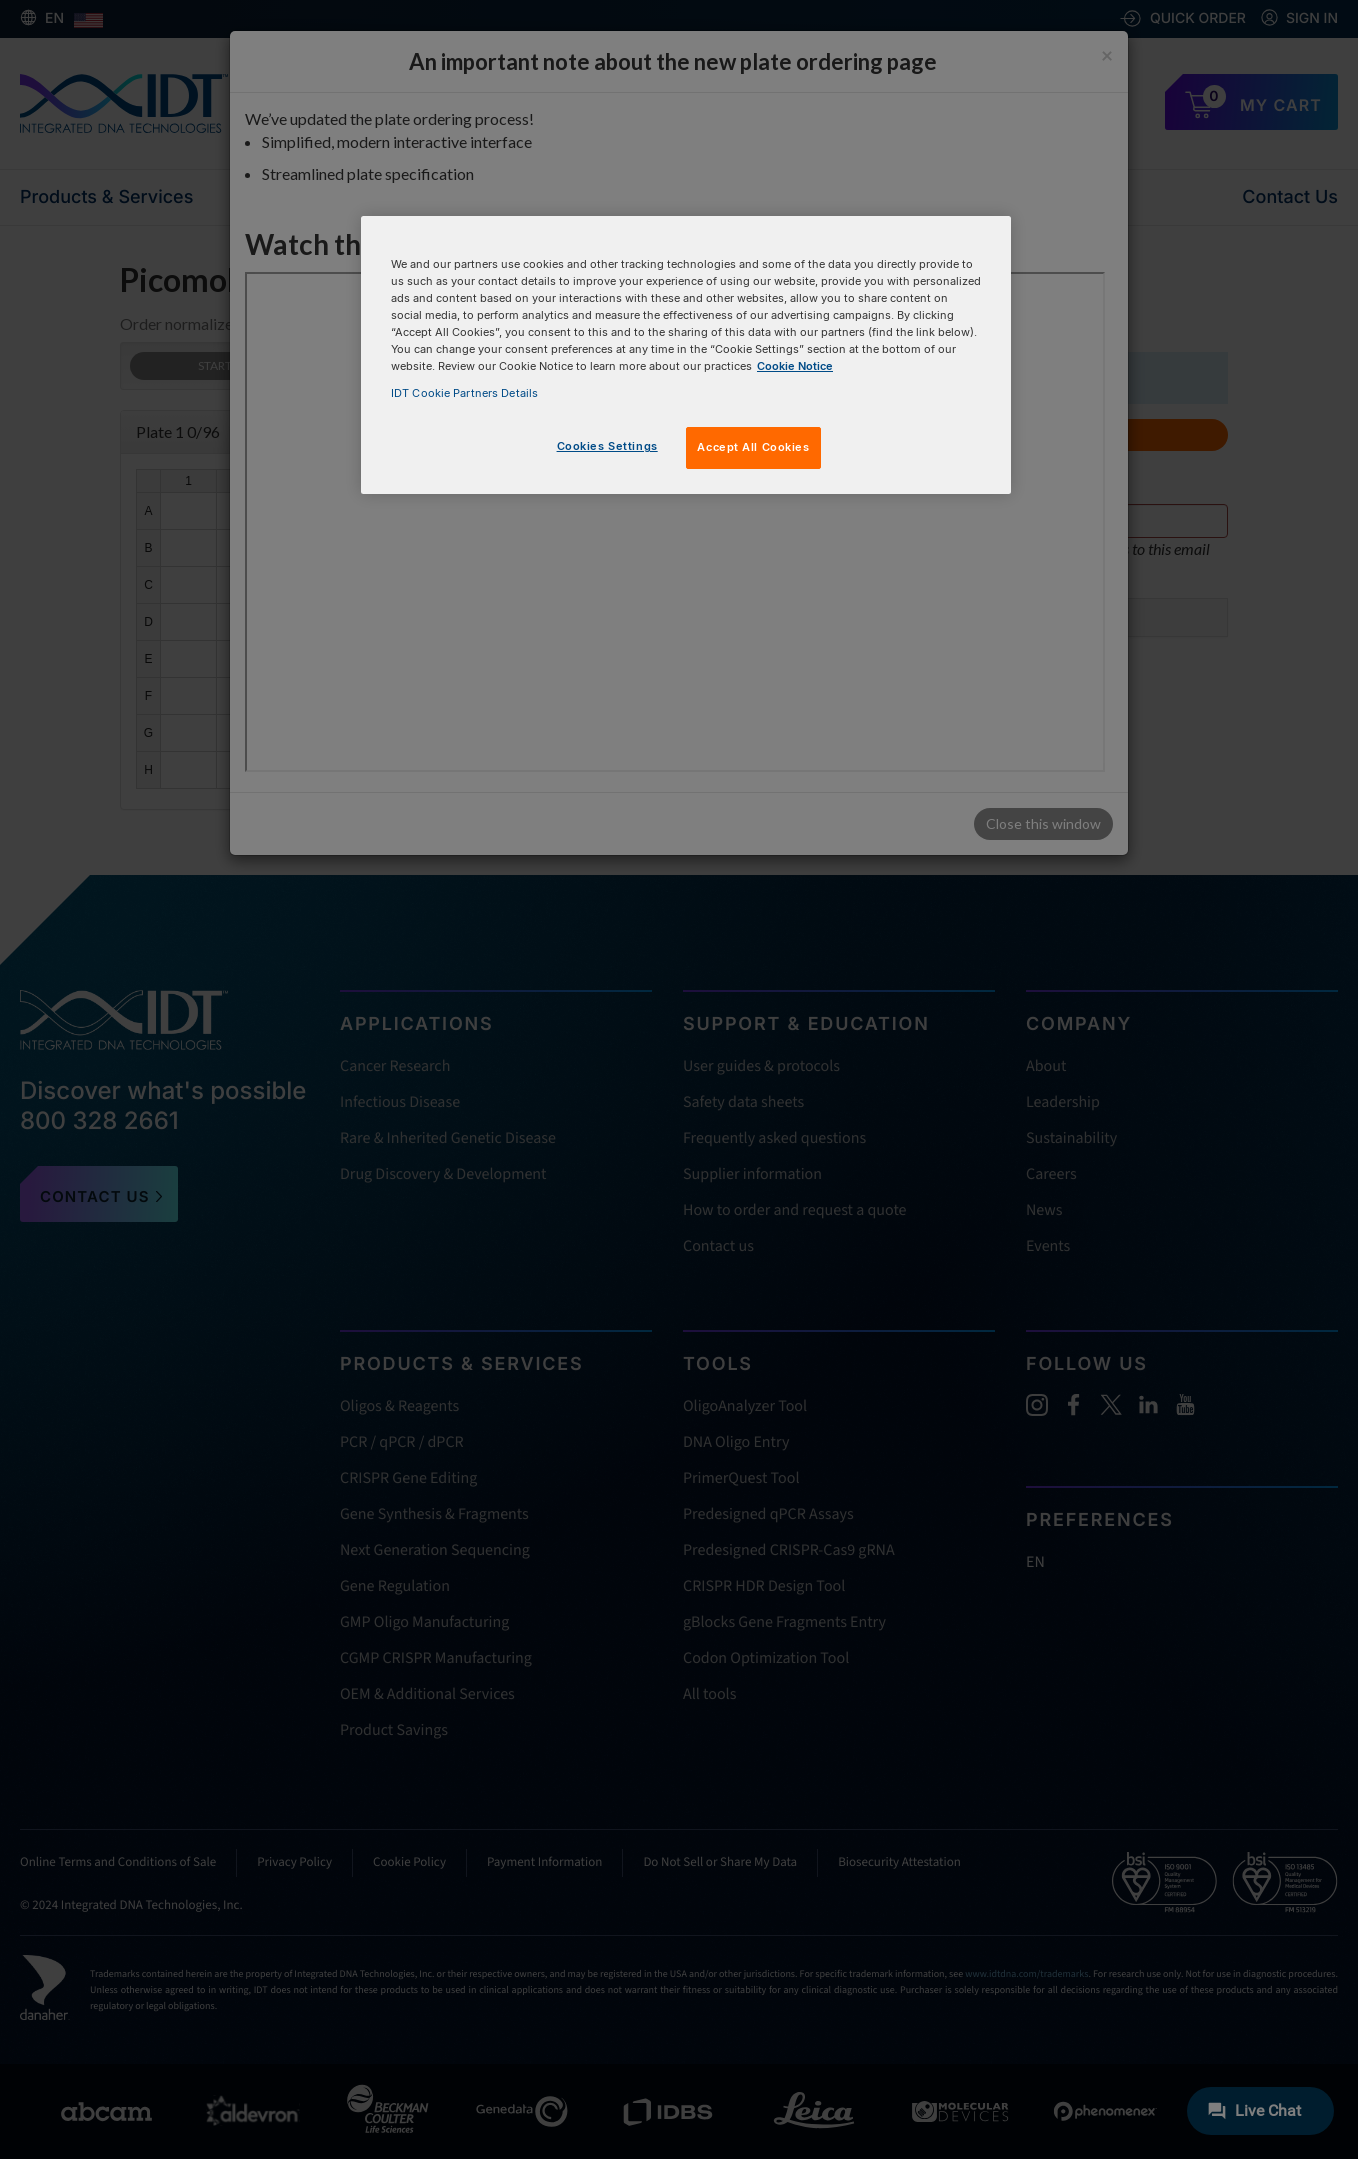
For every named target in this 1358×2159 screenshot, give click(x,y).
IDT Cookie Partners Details (464, 393)
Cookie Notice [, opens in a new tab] (795, 366)
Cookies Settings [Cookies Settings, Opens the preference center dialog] (607, 446)
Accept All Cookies (753, 447)
